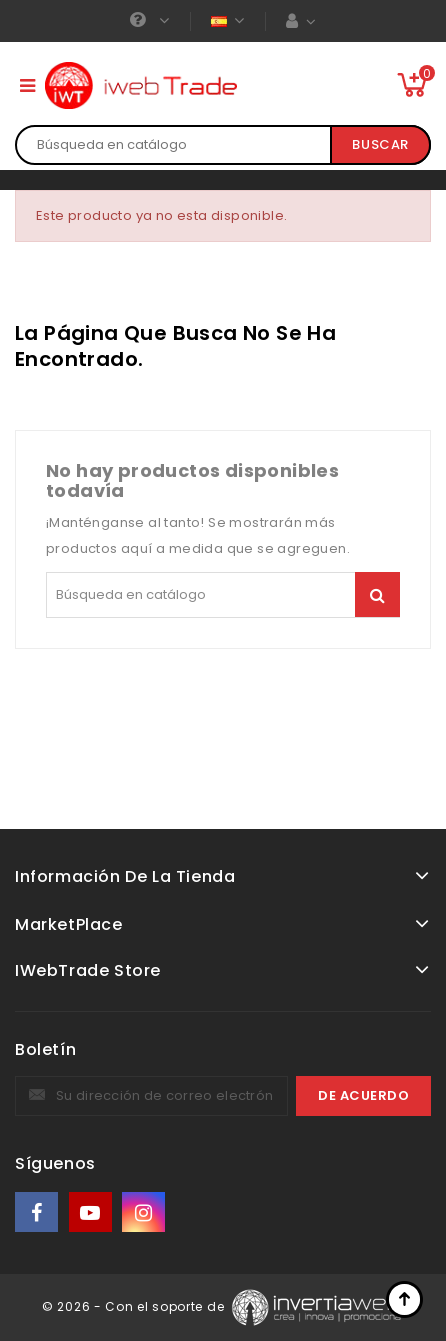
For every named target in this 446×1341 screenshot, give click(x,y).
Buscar (380, 144)
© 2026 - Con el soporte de (135, 1306)
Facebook (38, 1212)
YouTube (92, 1212)
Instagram (145, 1212)
